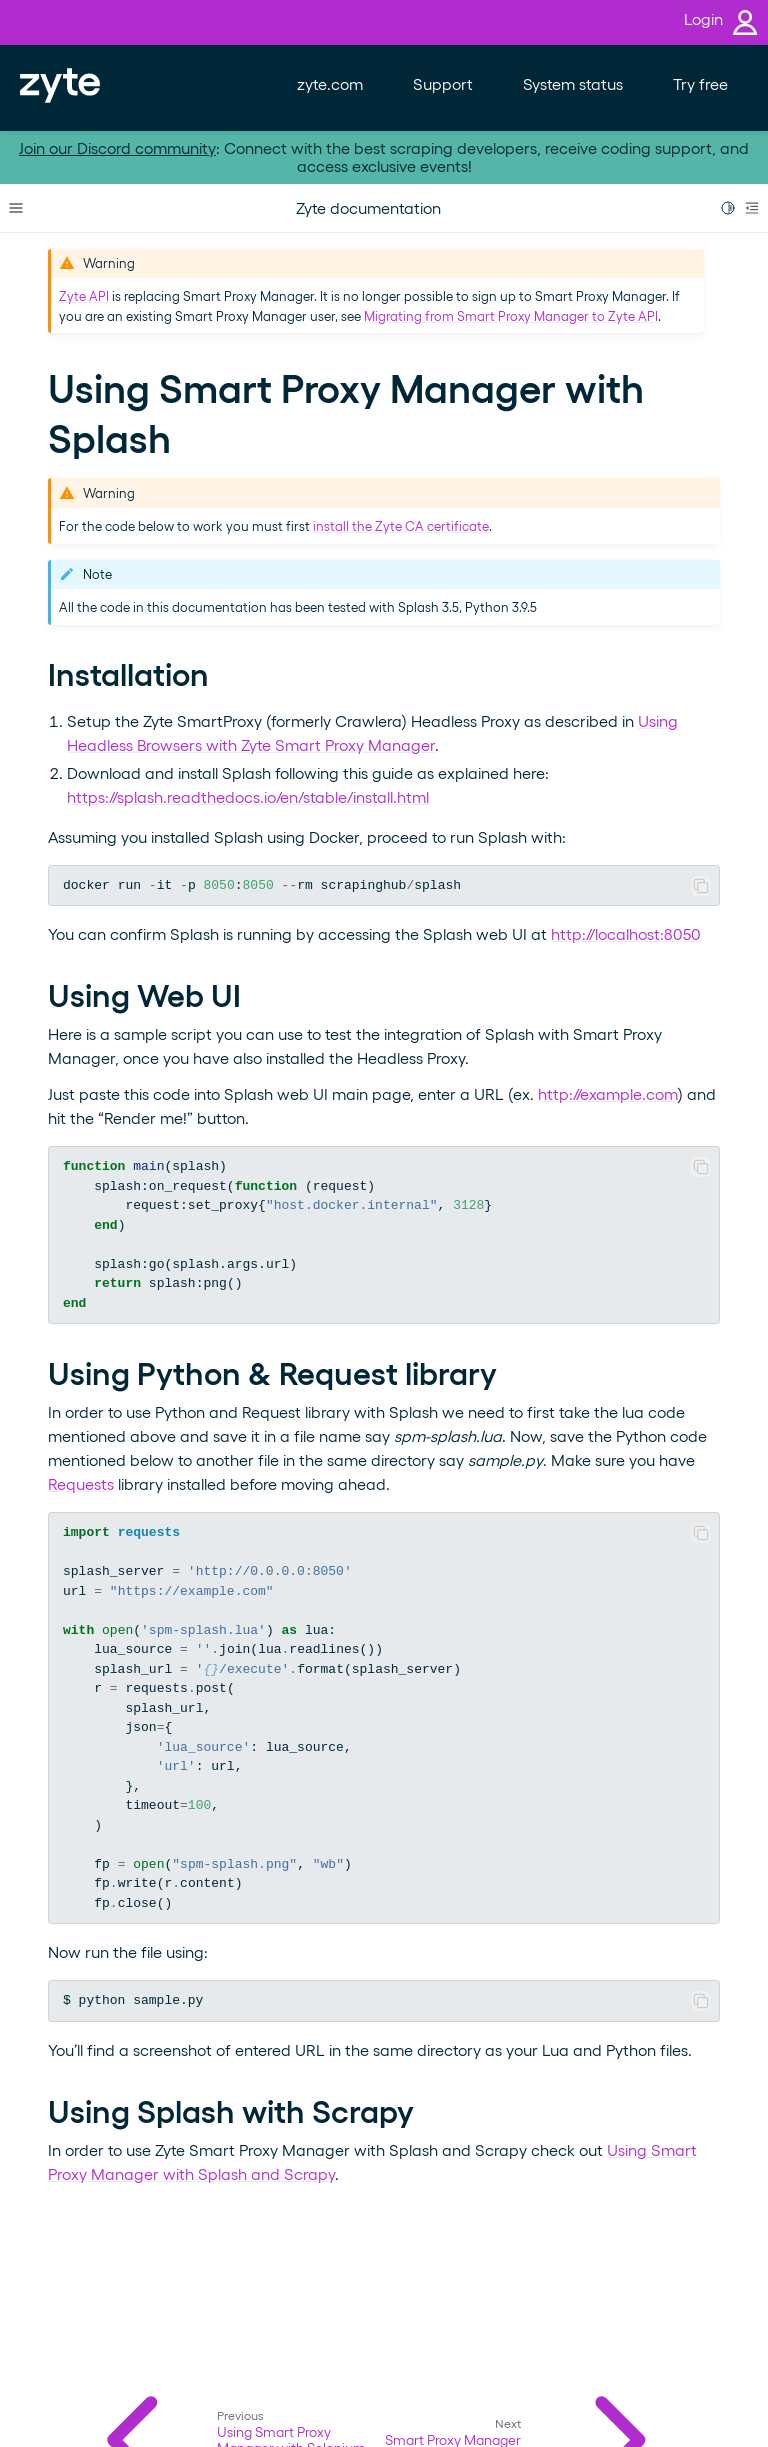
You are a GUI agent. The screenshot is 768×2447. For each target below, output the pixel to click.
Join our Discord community (117, 147)
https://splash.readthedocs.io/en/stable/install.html (248, 796)
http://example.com (608, 1093)
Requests (81, 1483)
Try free (700, 83)
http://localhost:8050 (626, 933)
